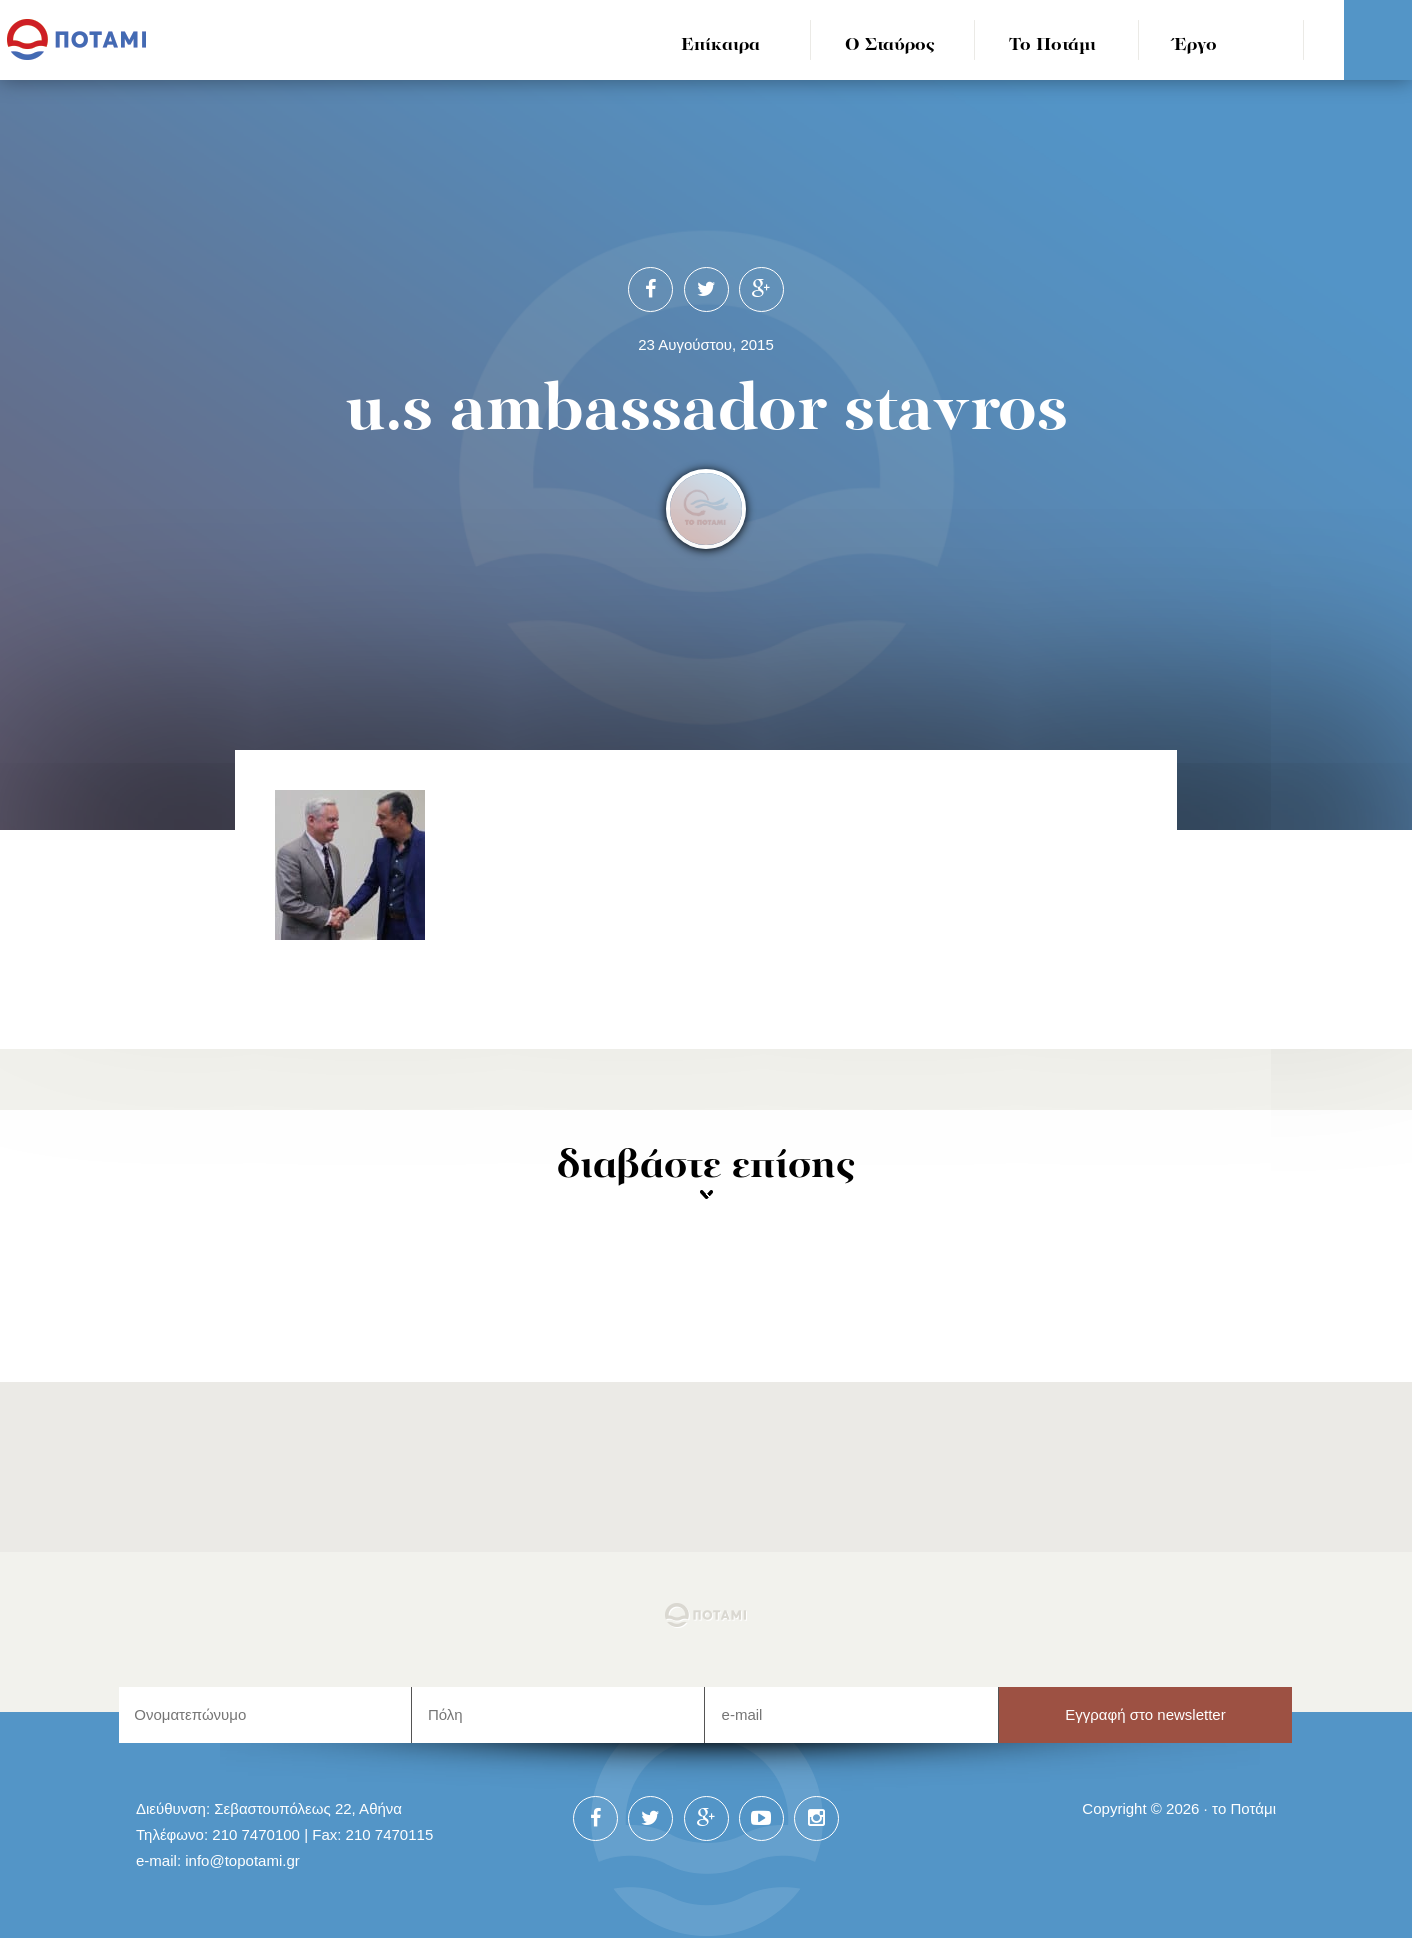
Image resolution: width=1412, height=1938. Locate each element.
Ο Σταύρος (890, 45)
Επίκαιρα (720, 45)
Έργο (1195, 45)
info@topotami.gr (242, 1860)
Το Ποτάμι (1052, 45)
